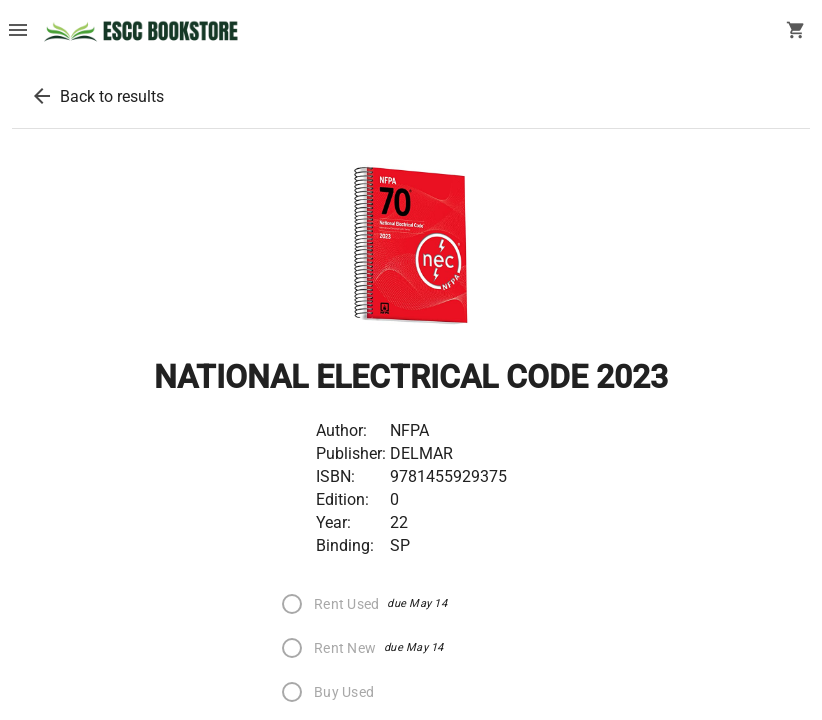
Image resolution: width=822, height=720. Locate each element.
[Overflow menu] (18, 32)
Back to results (112, 96)
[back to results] (42, 96)
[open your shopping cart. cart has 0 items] (796, 32)
